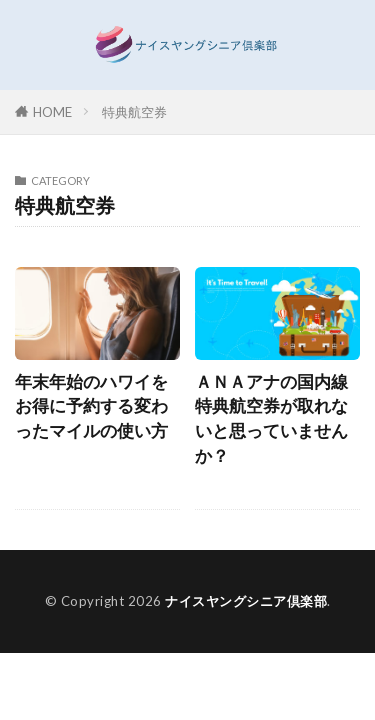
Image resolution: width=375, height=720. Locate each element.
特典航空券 (134, 112)
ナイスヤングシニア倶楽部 (246, 601)
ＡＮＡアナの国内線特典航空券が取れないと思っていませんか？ (271, 419)
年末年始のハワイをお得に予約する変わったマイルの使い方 (91, 407)
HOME (52, 112)
